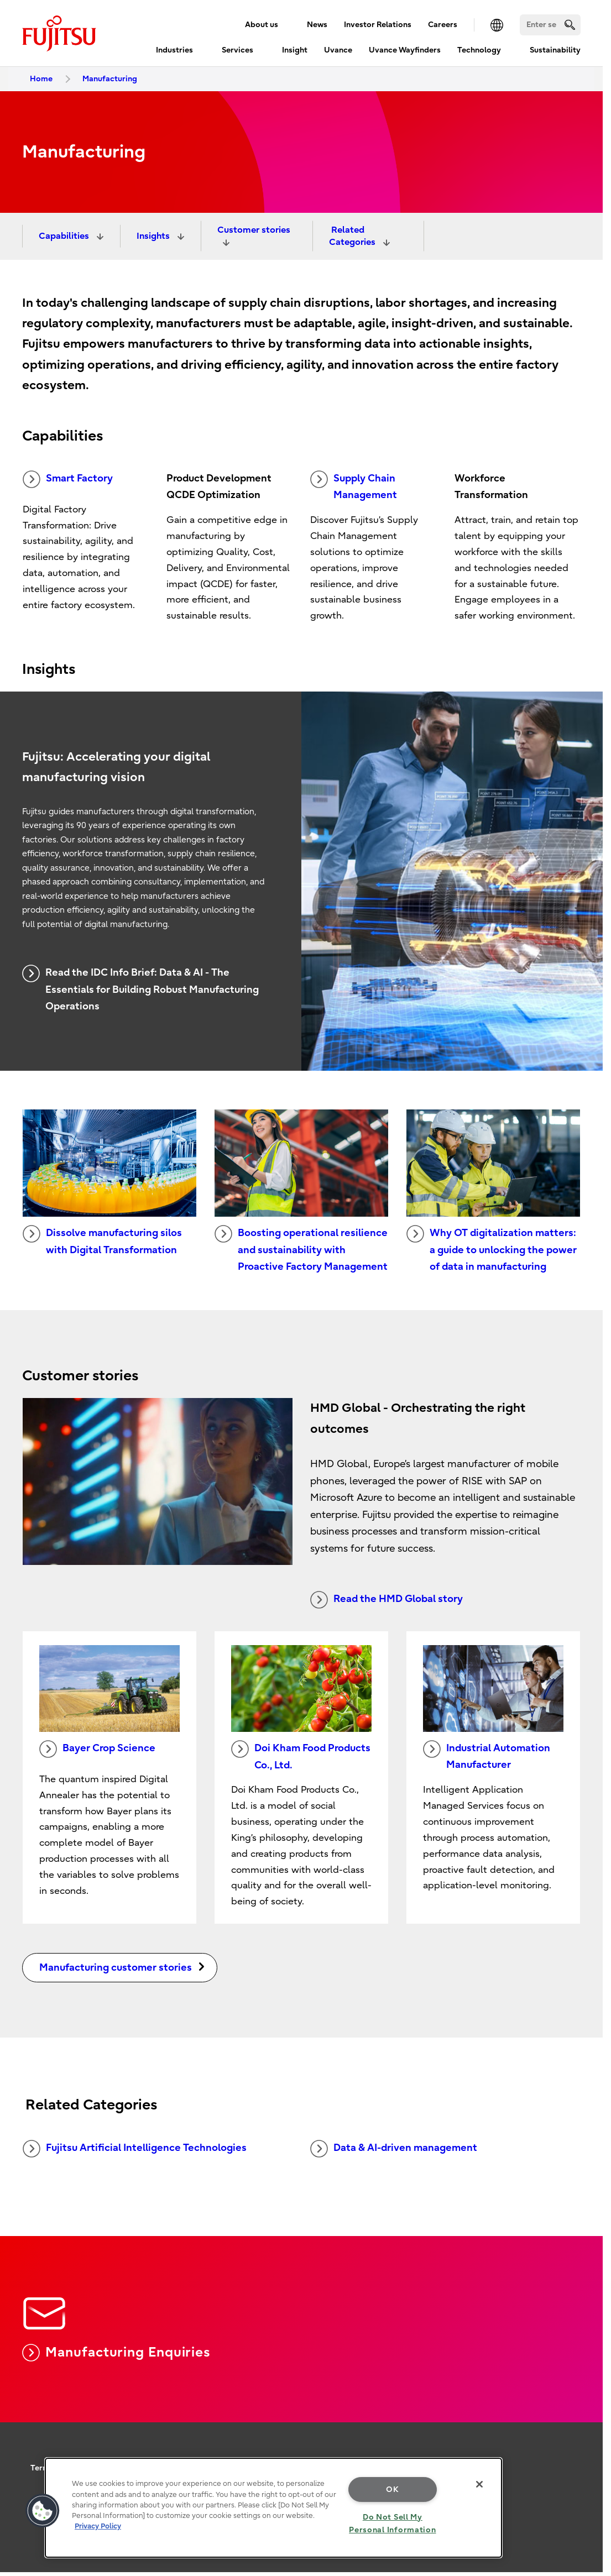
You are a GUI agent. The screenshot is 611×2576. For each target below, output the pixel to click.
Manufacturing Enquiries (116, 2353)
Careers (442, 24)
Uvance (338, 50)
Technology (479, 50)
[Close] (479, 2484)
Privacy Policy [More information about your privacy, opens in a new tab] (98, 2526)
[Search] (550, 24)
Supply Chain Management (353, 485)
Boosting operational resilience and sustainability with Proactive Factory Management (301, 1249)
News (317, 24)
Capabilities (65, 236)
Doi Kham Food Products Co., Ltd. (300, 1755)
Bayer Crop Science (97, 1749)
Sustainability (555, 50)
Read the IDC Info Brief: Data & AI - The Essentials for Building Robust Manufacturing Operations (140, 988)
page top (586, 2408)
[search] (570, 24)
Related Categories (353, 236)
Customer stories (253, 230)
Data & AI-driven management (393, 2149)
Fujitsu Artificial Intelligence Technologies (135, 2149)
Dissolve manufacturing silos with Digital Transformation (102, 1240)
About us (261, 24)
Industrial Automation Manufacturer (486, 1755)
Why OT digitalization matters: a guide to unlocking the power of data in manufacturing (491, 1249)
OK (392, 2489)
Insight (294, 50)
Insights (154, 236)
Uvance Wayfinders (405, 50)
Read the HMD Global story (386, 1600)
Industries (174, 50)
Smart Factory (68, 479)
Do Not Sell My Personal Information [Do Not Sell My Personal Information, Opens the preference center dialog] (392, 2523)
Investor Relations (377, 24)
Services (237, 50)
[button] (42, 2510)
